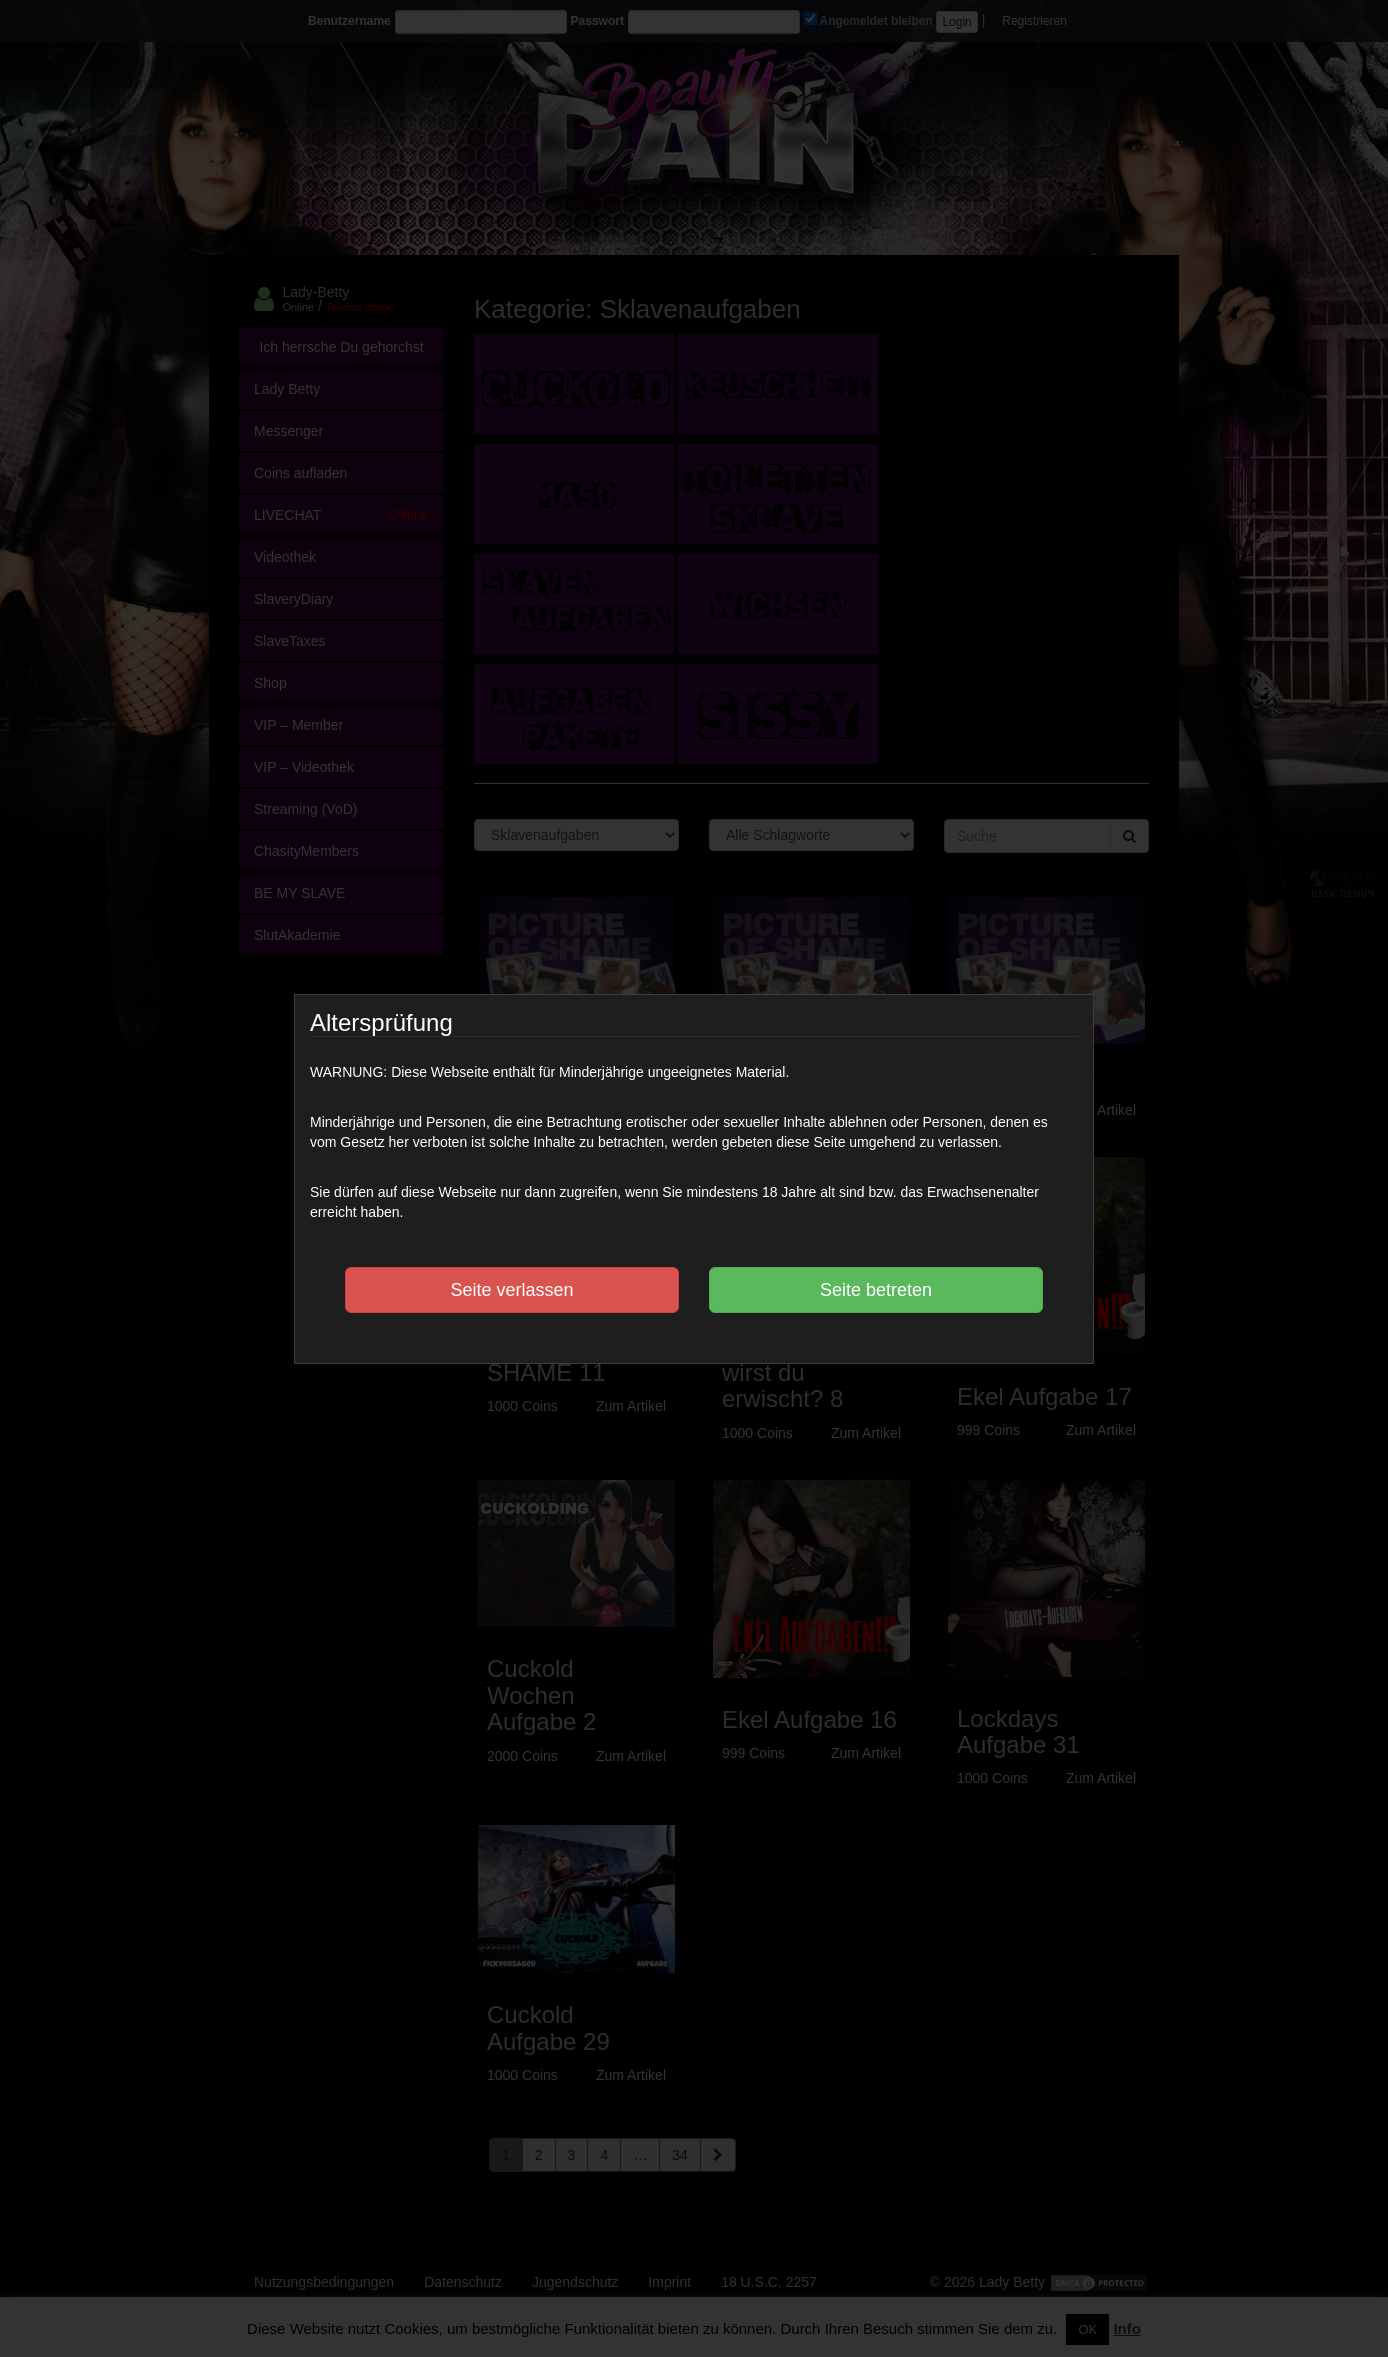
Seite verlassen (511, 1290)
